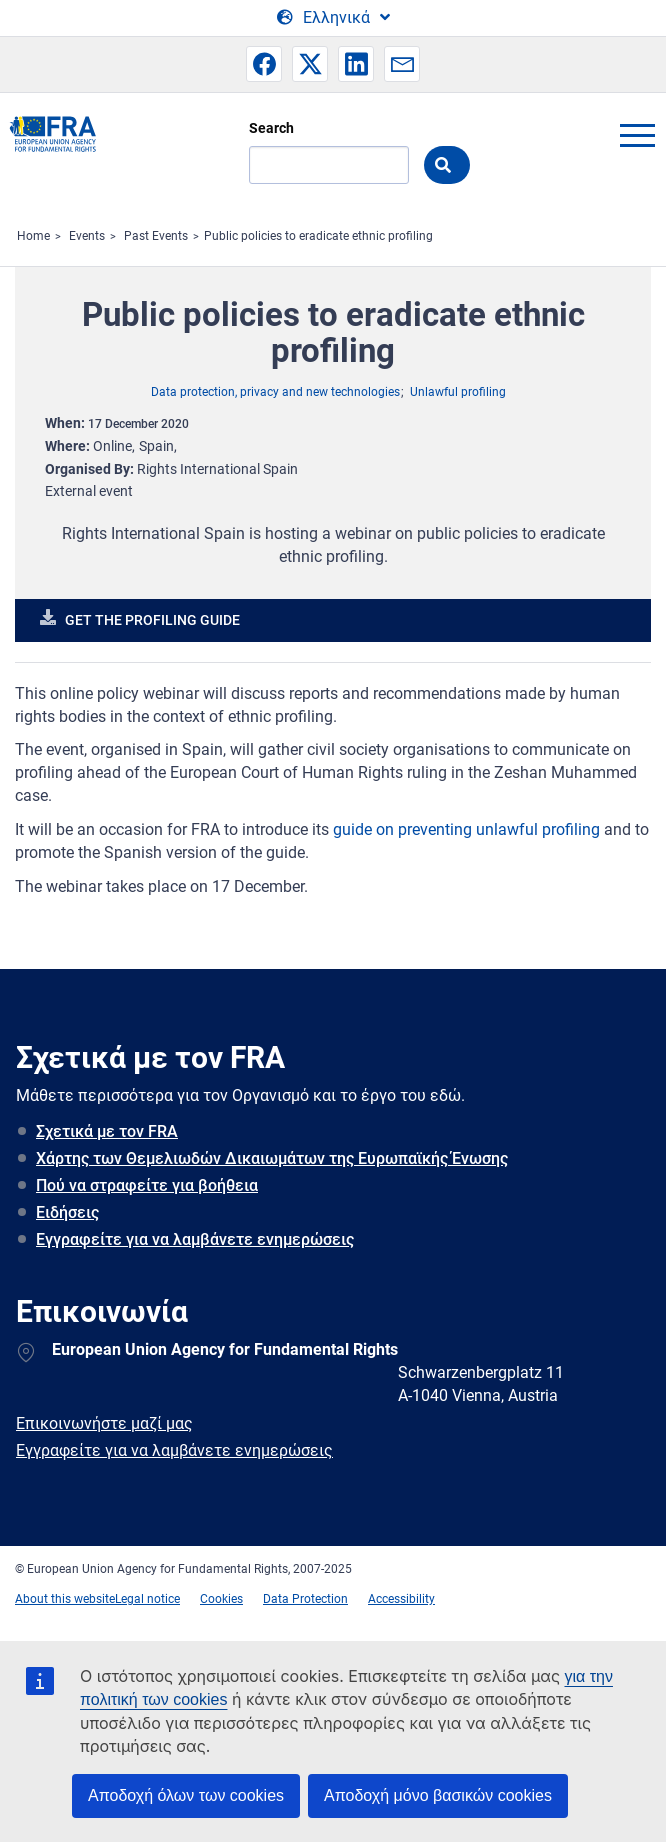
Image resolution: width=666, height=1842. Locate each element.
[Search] (329, 165)
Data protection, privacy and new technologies (275, 392)
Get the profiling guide (152, 620)
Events (87, 236)
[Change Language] (333, 18)
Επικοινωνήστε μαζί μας (104, 1423)
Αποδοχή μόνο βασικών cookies (438, 1795)
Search (271, 128)
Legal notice (147, 1599)
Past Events (156, 236)
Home (33, 236)
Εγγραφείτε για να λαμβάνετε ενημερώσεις (195, 1239)
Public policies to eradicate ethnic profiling (318, 236)
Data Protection (305, 1599)
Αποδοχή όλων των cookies (186, 1795)
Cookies (221, 1599)
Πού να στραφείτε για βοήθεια (147, 1185)
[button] (264, 64)
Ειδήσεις (67, 1212)
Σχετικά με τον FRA (107, 1131)
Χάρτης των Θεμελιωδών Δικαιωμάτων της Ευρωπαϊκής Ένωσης (272, 1158)
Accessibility (401, 1599)
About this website (65, 1599)
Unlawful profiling (458, 392)
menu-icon (637, 135)
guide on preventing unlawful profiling (466, 829)
